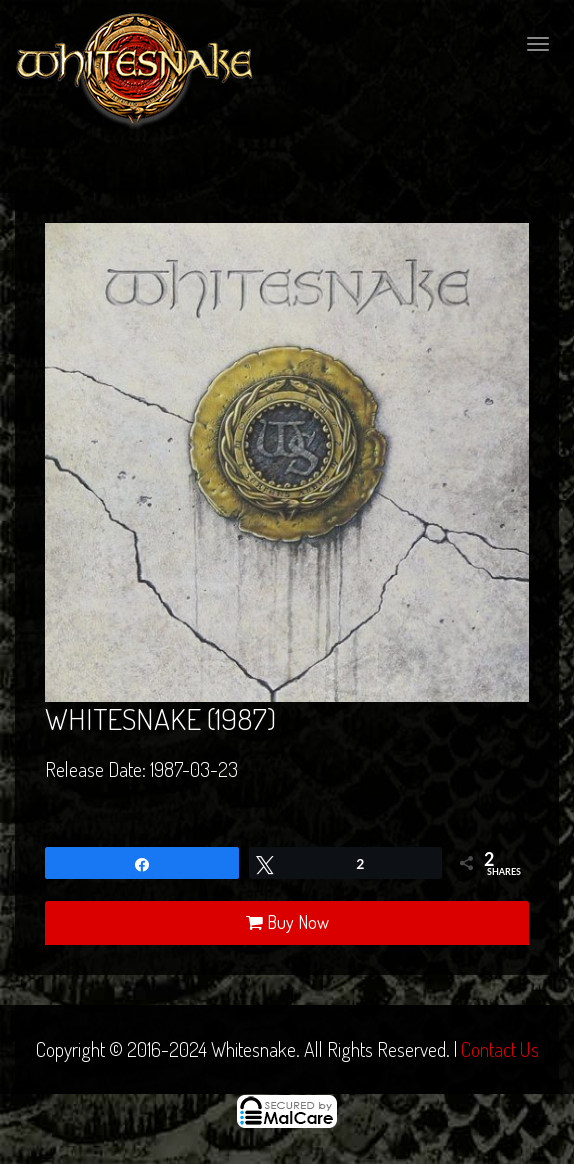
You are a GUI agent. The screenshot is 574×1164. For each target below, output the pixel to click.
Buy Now (287, 922)
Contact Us (500, 1049)
